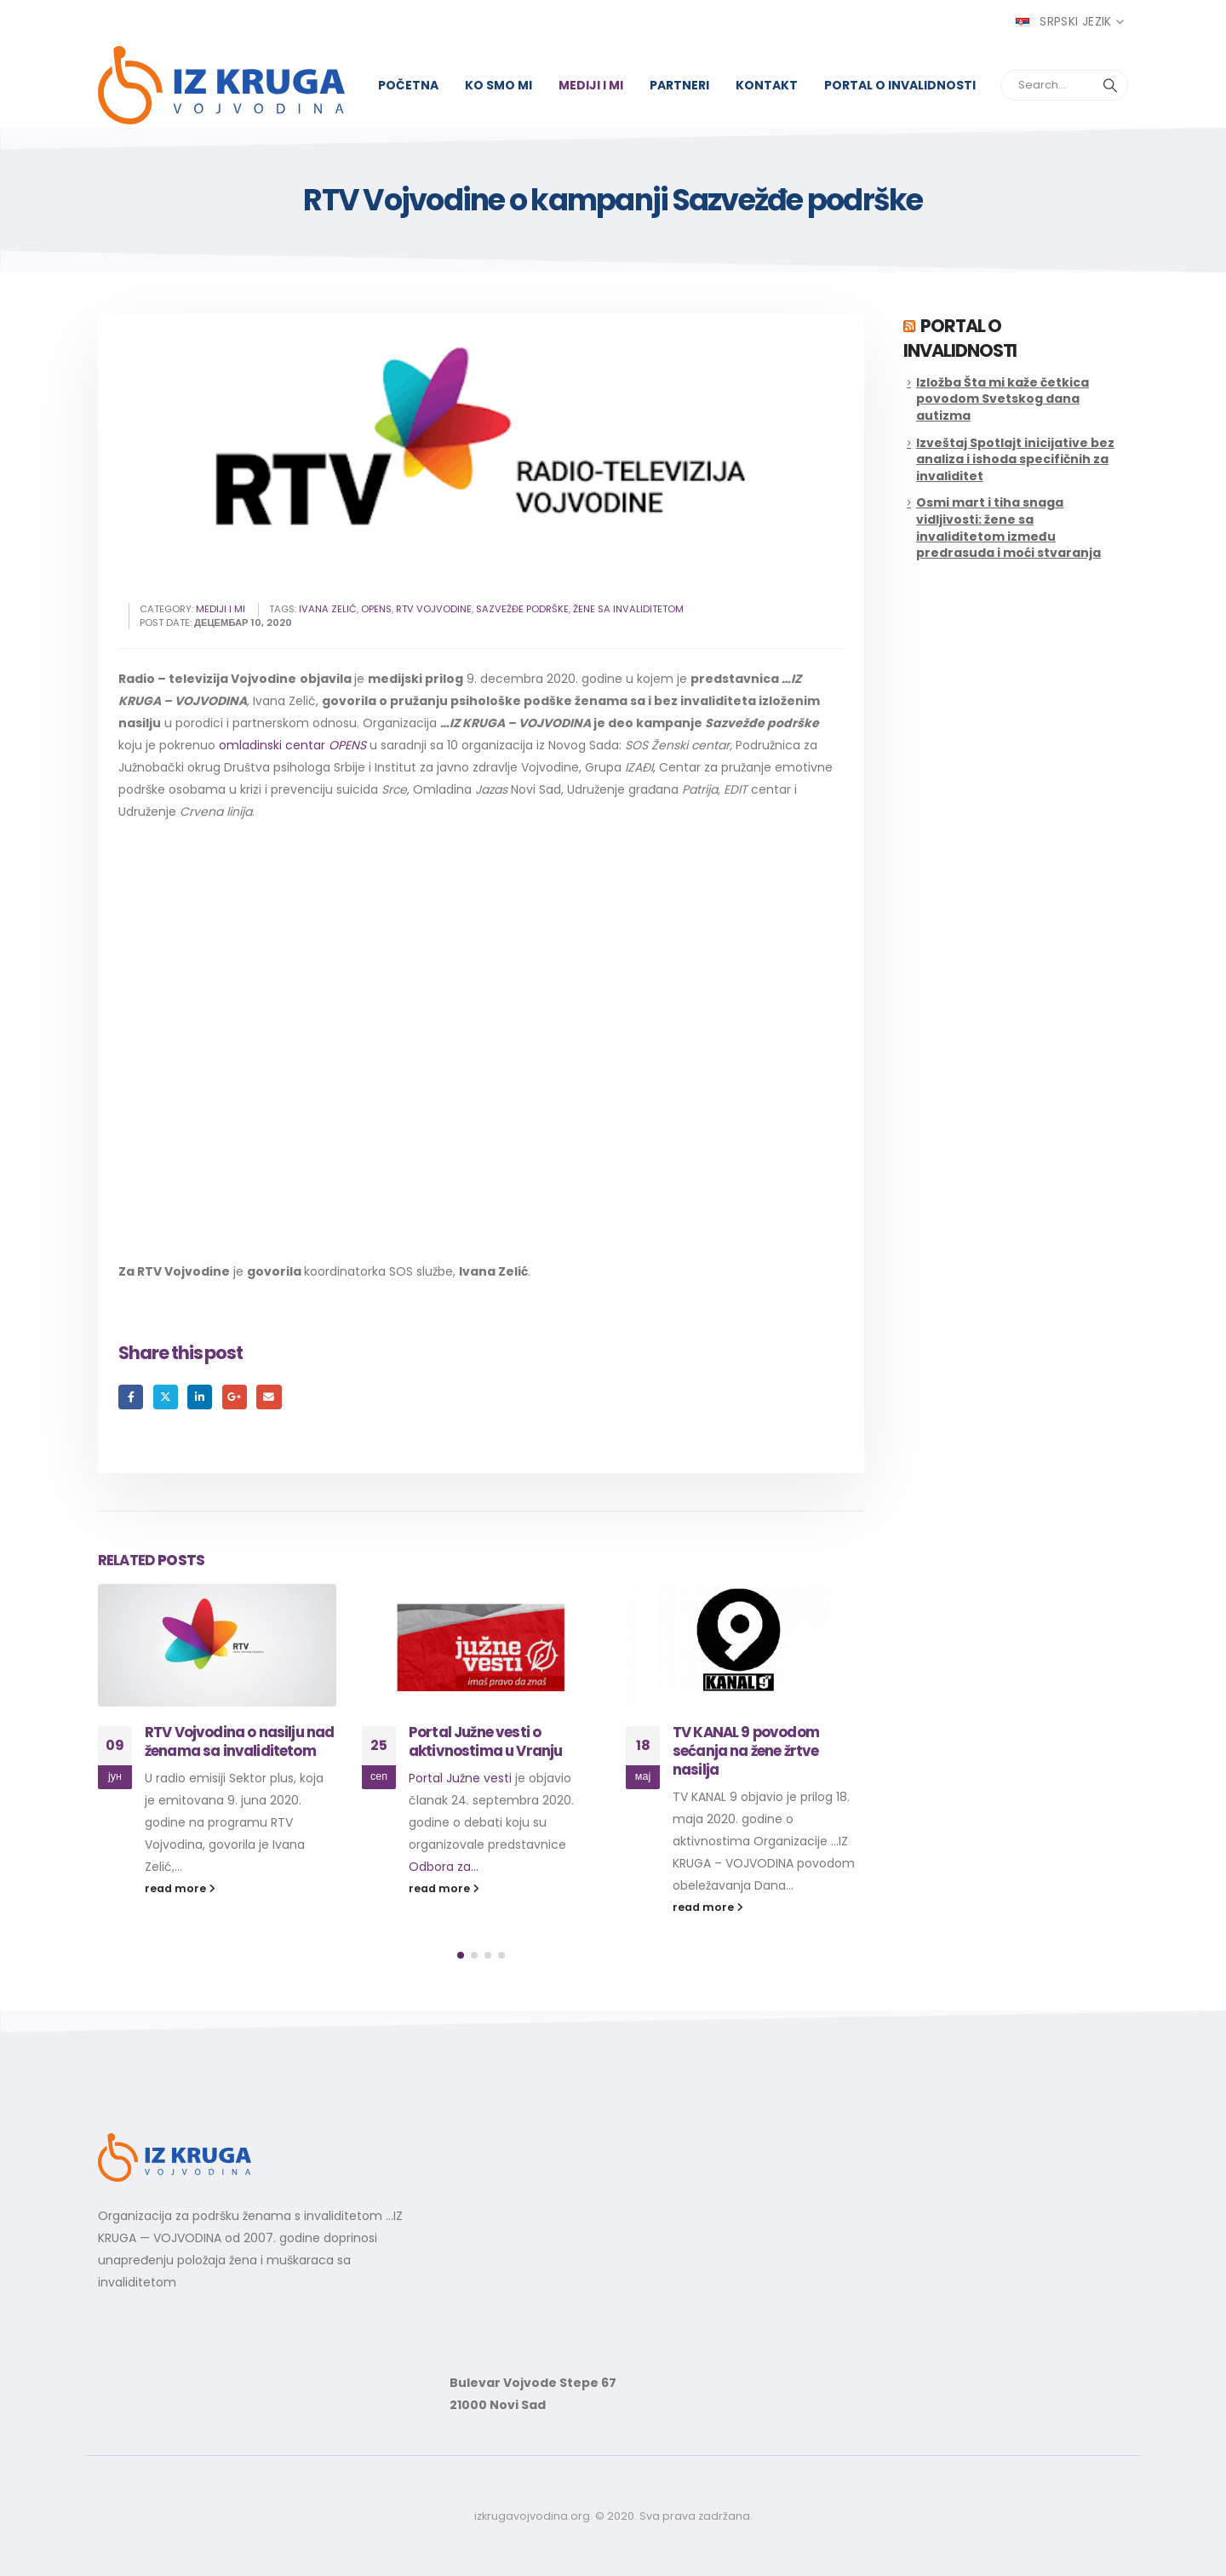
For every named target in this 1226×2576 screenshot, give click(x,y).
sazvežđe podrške (522, 609)
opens (376, 609)
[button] (460, 1955)
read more (180, 1888)
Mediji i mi (591, 85)
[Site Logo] (221, 85)
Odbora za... (443, 1866)
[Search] (1110, 85)
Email (268, 1397)
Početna (408, 85)
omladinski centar (292, 745)
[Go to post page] (217, 1645)
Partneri (679, 85)
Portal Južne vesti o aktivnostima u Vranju (485, 1741)
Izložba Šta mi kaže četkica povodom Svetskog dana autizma (1002, 399)
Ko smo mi (498, 85)
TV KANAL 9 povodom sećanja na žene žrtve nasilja (746, 1751)
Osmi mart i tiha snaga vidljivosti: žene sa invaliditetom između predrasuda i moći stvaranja (1008, 527)
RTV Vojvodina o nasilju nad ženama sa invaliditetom (239, 1741)
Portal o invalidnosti (900, 85)
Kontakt (767, 85)
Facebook (130, 1397)
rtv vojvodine (434, 609)
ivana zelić (328, 609)
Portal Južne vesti (460, 1778)
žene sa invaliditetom (628, 609)
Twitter (165, 1397)
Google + (234, 1397)
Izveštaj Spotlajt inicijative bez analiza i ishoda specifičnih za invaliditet (1015, 459)
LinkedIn (199, 1397)
